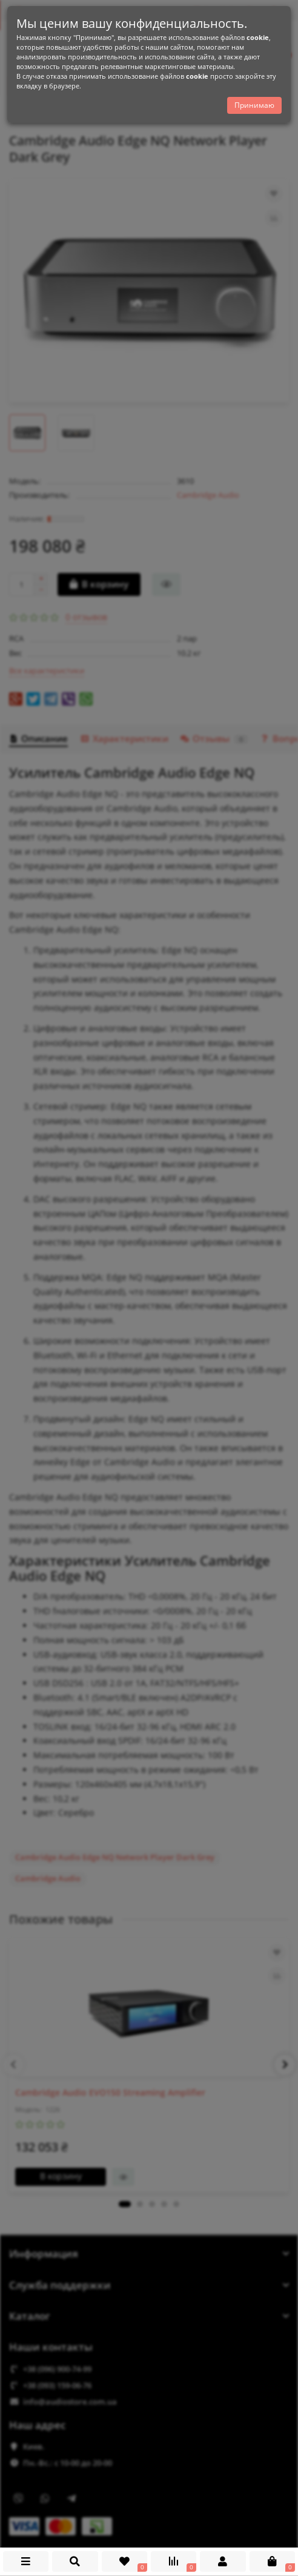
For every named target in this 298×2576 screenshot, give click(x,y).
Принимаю (254, 107)
